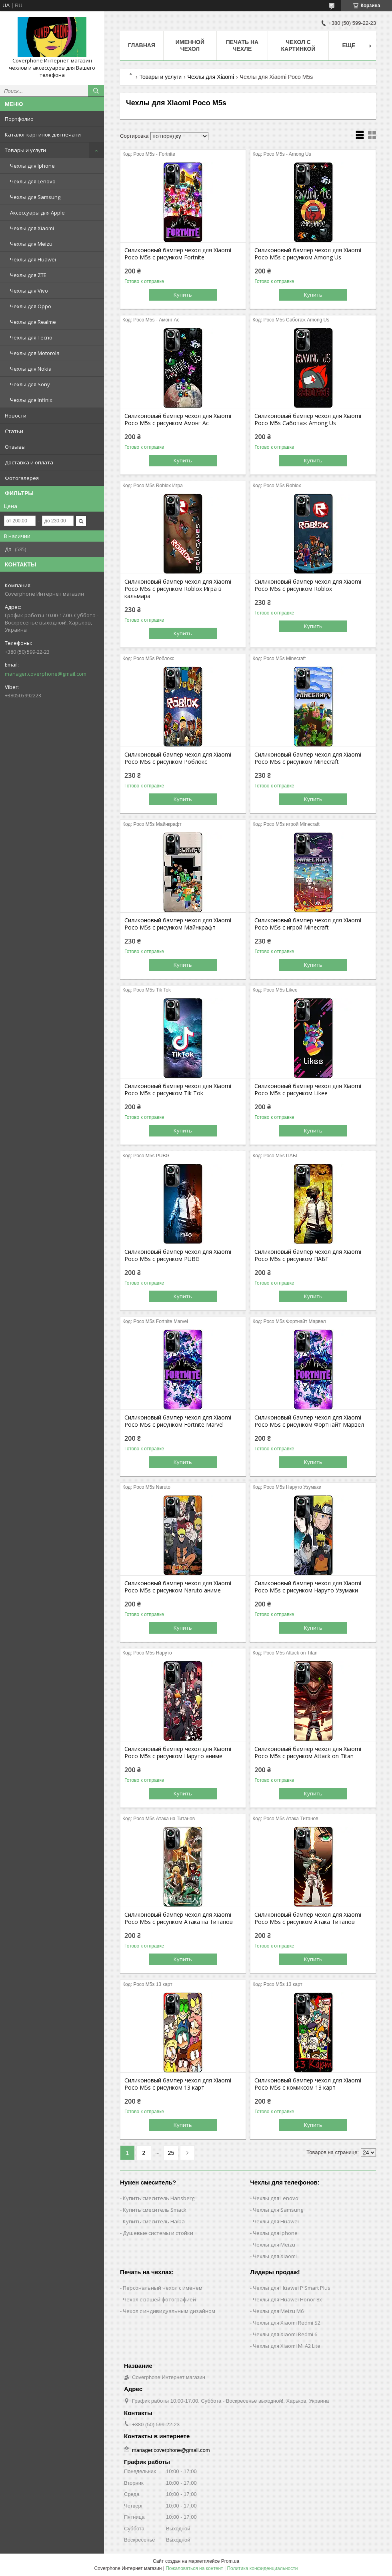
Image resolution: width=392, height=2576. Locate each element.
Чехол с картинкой (298, 45)
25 (171, 2153)
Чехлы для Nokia (31, 368)
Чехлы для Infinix (31, 400)
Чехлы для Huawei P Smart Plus (291, 2287)
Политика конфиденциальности (262, 2568)
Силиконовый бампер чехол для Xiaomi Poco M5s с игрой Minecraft (307, 924)
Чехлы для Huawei (33, 259)
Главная (141, 45)
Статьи (14, 431)
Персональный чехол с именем (162, 2287)
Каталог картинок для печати (43, 134)
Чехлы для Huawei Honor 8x (287, 2299)
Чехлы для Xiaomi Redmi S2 (286, 2322)
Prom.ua (230, 2561)
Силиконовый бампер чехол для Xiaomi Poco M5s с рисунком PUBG (177, 1255)
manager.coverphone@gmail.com (45, 673)
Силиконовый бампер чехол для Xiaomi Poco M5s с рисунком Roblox (307, 585)
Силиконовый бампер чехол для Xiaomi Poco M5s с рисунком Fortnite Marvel (177, 1421)
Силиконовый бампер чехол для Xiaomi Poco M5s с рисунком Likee (307, 1089)
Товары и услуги (25, 150)
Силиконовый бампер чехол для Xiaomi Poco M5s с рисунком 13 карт (177, 2084)
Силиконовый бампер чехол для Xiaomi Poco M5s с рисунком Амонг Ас (177, 419)
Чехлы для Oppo (30, 306)
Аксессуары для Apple (37, 212)
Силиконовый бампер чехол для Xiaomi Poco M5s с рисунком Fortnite (177, 254)
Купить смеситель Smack (154, 2209)
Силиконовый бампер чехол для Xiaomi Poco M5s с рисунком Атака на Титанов (178, 1918)
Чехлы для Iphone (32, 165)
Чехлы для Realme (33, 321)
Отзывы (15, 446)
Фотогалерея (22, 478)
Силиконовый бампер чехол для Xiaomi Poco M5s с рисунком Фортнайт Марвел (309, 1421)
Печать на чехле (242, 45)
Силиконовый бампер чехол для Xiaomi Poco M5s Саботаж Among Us (307, 419)
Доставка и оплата (29, 462)
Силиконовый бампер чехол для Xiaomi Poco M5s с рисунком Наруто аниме (177, 1752)
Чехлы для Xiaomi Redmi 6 (285, 2334)
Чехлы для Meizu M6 (278, 2311)
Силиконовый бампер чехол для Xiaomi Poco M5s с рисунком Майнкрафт (177, 924)
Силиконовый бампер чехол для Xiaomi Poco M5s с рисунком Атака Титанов (307, 1918)
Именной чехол (190, 45)
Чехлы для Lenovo (33, 181)
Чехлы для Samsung (35, 197)
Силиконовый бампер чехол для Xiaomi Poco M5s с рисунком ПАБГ (307, 1255)
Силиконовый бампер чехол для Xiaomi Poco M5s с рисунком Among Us (307, 254)
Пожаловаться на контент (194, 2568)
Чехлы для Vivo (29, 290)
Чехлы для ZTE (28, 275)
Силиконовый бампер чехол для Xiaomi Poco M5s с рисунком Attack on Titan (307, 1752)
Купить (183, 294)
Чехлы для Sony (30, 384)
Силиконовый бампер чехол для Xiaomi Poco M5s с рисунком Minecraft (307, 758)
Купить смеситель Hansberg (158, 2198)
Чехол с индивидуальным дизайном (169, 2311)
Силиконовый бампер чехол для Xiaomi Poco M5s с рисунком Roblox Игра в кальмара (177, 589)
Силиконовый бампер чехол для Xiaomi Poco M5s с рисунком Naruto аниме (177, 1587)
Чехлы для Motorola (35, 353)
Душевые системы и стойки (158, 2233)
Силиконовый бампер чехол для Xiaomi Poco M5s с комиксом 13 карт (307, 2084)
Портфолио (19, 118)
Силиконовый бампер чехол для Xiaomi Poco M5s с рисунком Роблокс (177, 758)
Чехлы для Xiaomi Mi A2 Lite (286, 2345)
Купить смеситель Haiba (154, 2221)
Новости (15, 415)
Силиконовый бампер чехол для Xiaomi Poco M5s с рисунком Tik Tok (177, 1089)
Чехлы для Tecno (31, 337)
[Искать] (96, 91)
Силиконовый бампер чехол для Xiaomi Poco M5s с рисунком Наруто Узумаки (307, 1587)
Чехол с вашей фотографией (159, 2299)
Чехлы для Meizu (31, 243)
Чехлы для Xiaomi (32, 228)
